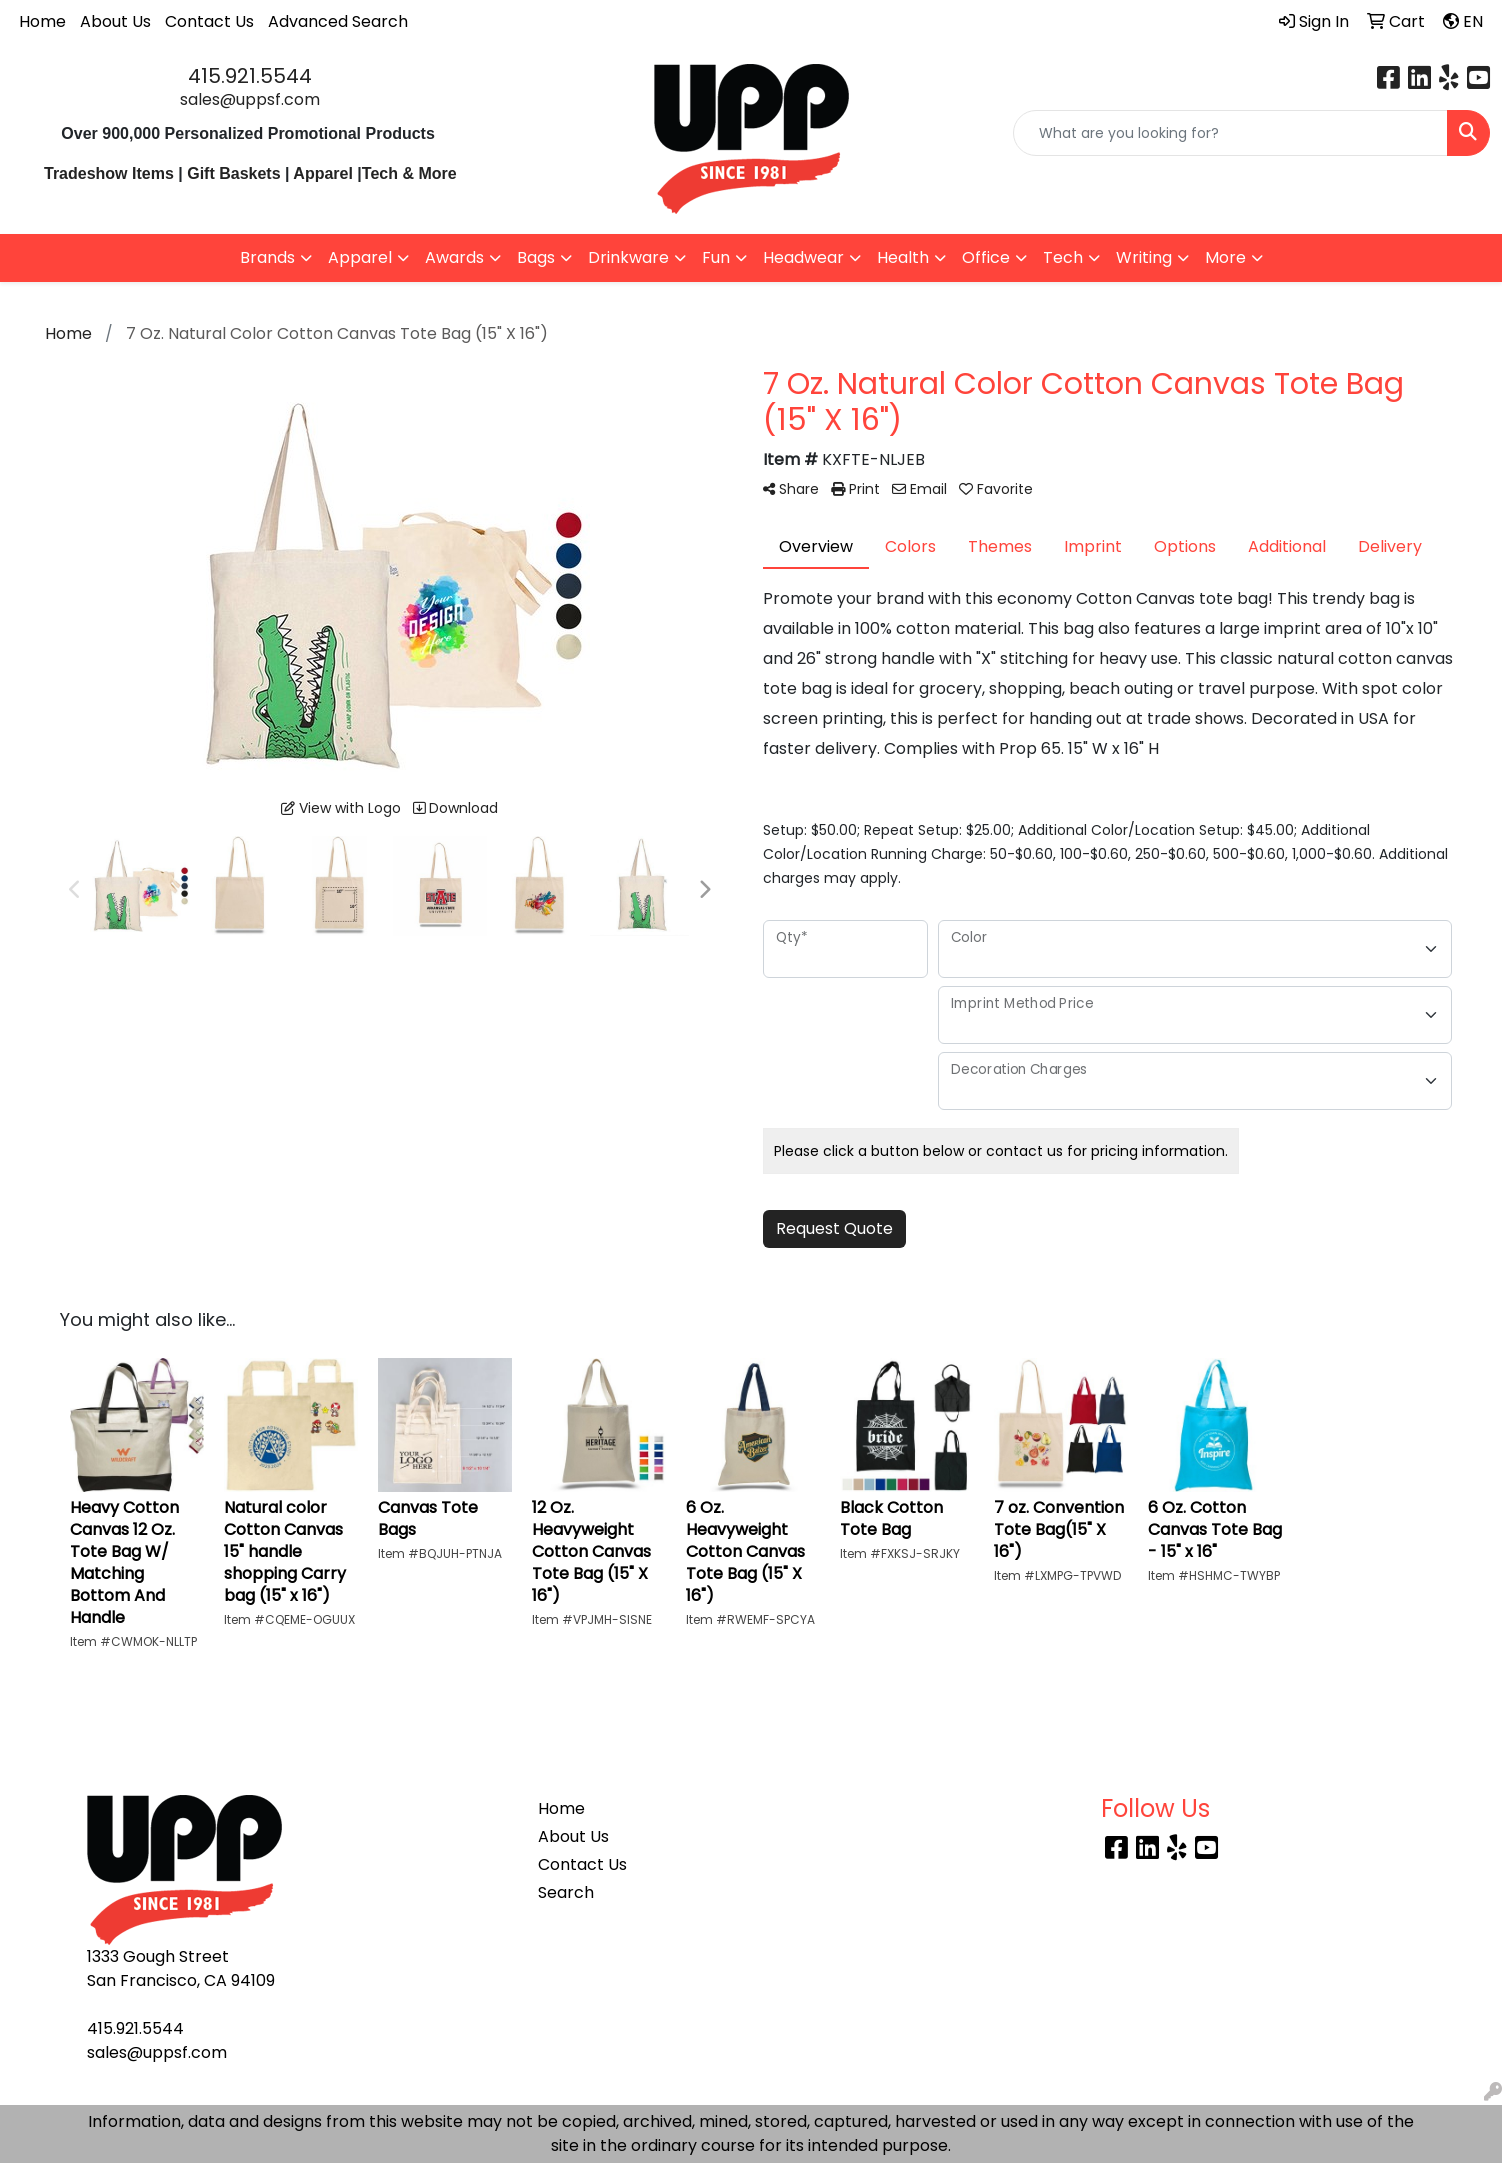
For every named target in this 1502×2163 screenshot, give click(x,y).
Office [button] (986, 257)
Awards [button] (454, 257)
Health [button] (903, 257)
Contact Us (209, 21)
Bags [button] (536, 257)
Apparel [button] (360, 257)
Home (42, 21)
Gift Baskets (233, 173)
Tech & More (409, 173)
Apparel (325, 173)
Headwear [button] (803, 257)
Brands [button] (267, 257)
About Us (115, 21)
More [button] (1225, 257)
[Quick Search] (1230, 133)
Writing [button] (1144, 257)
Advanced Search (338, 21)
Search (566, 1892)
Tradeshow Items (109, 173)
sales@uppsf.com (250, 99)
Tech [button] (1063, 257)
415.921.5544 (250, 76)
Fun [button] (716, 257)
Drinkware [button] (628, 257)
